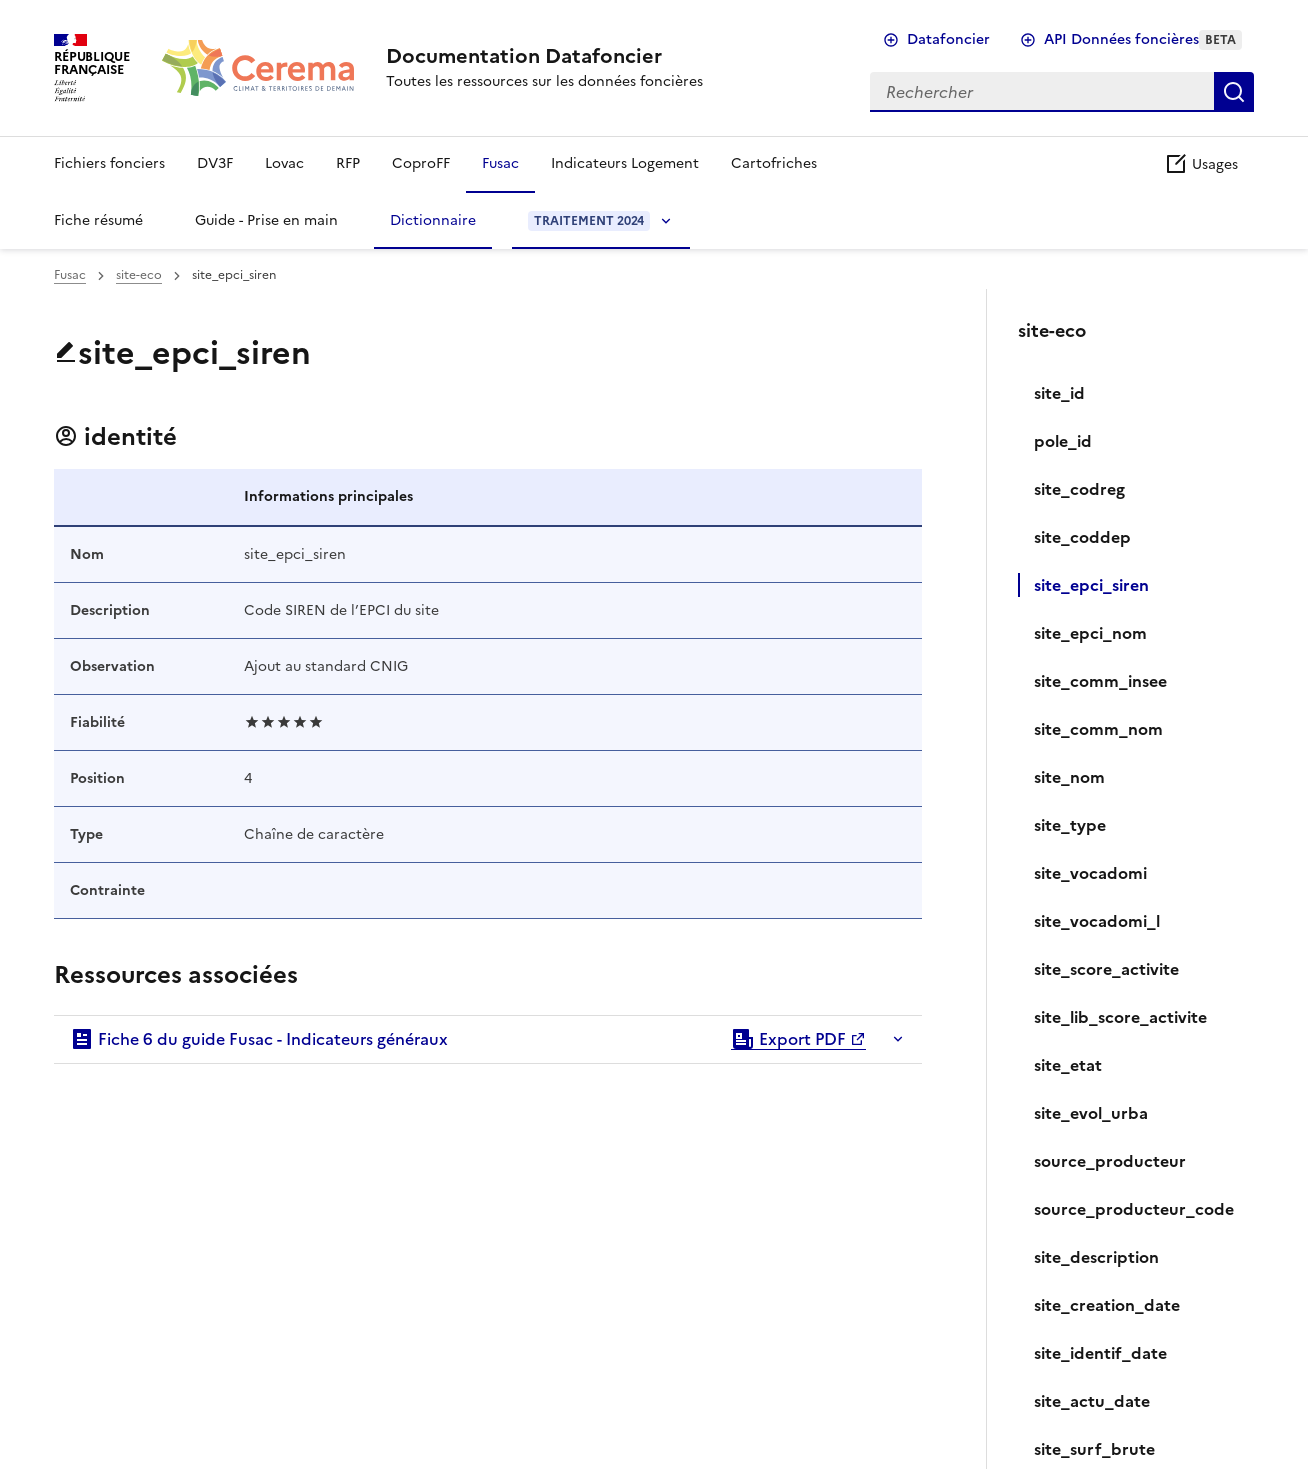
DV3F (215, 163)
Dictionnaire (433, 220)
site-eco (139, 275)
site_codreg (1079, 489)
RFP (348, 163)
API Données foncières (1143, 39)
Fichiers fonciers (109, 163)
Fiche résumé (98, 220)
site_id (1059, 393)
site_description (1096, 1257)
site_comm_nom (1098, 729)
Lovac (284, 163)
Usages (1201, 164)
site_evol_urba (1091, 1113)
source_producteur (1110, 1161)
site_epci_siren (1091, 585)
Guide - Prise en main (266, 220)
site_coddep (1082, 537)
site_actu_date (1092, 1401)
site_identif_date (1100, 1353)
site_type (1070, 825)
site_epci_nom (1090, 633)
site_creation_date (1107, 1305)
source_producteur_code (1134, 1209)
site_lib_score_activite (1120, 1017)
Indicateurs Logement (625, 163)
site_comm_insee (1100, 681)
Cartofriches (774, 163)
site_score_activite (1106, 969)
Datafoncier (948, 39)
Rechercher (1234, 92)
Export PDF (788, 1039)
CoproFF (421, 163)
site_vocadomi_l (1097, 921)
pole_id (1063, 441)
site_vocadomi (1090, 873)
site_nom (1069, 777)
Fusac (500, 163)
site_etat (1068, 1065)
